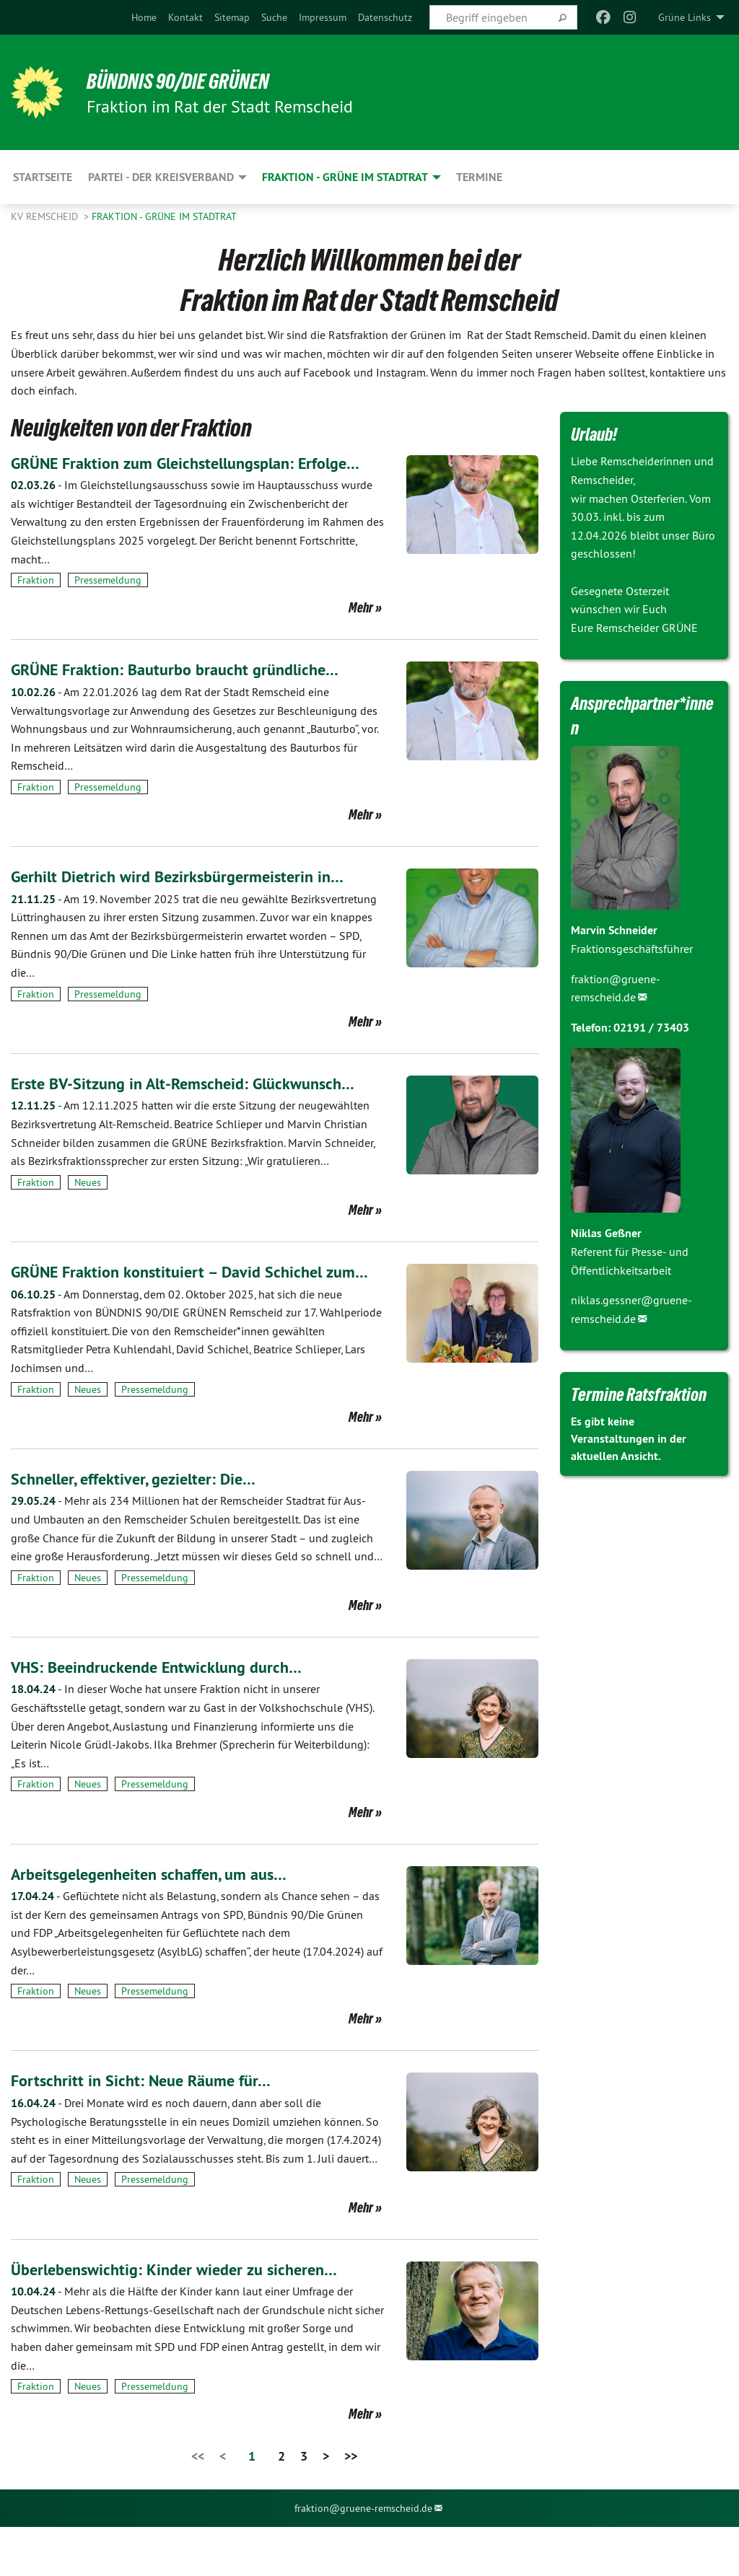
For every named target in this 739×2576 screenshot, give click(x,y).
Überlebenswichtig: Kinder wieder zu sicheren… (184, 2317)
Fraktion (35, 604)
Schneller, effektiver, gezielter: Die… (141, 1527)
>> (350, 2504)
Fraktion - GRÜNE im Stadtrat (164, 216)
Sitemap (232, 17)
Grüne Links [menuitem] (684, 17)
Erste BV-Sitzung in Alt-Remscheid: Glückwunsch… (195, 1107)
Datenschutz (385, 17)
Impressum (322, 17)
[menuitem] (144, 17)
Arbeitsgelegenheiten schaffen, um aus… (159, 1922)
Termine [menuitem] (479, 177)
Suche (274, 17)
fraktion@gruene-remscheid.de (363, 2556)
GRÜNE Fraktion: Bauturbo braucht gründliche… (186, 693)
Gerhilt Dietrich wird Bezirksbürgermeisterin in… (187, 900)
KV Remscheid (46, 216)
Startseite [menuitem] (42, 177)
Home (144, 17)
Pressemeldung (107, 604)
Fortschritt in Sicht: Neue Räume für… (148, 2129)
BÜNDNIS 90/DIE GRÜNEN (189, 81)
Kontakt (185, 17)
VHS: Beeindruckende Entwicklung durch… (166, 1715)
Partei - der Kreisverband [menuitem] (161, 177)
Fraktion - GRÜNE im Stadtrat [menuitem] (345, 177)
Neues (87, 1206)
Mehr (361, 632)
